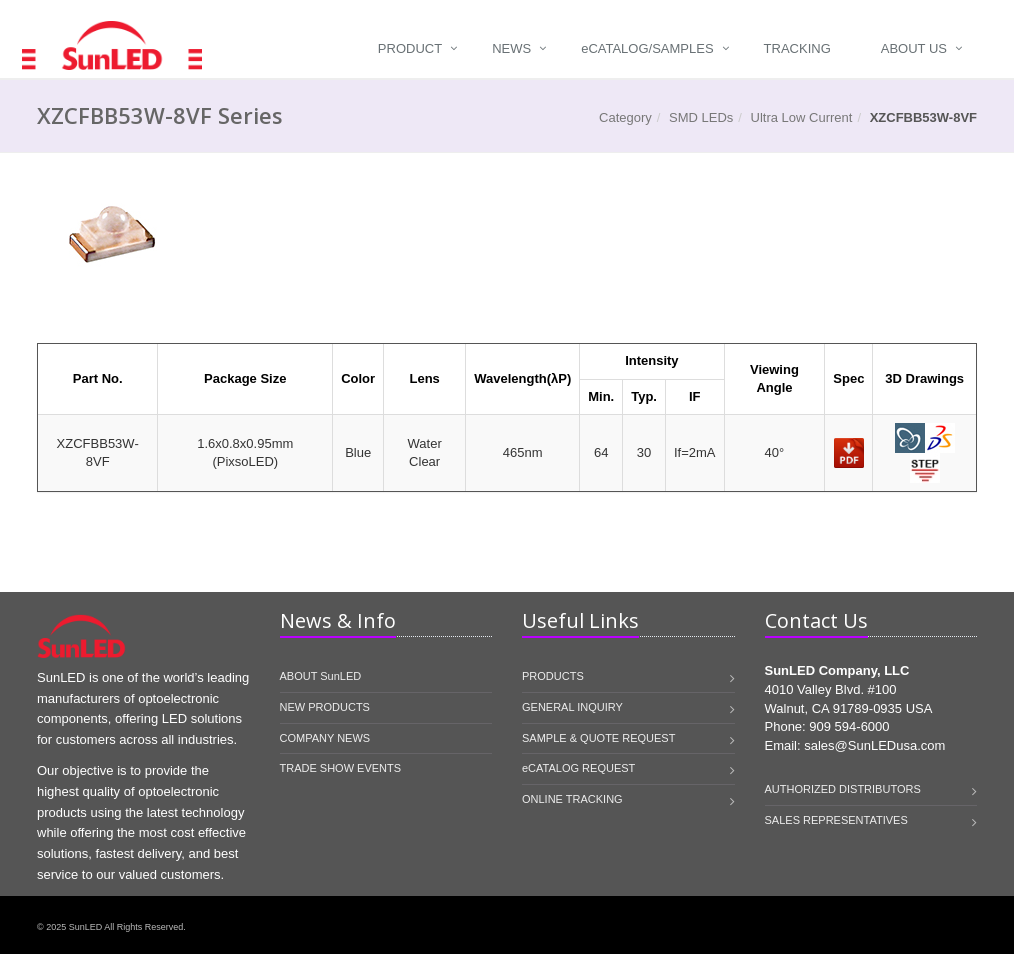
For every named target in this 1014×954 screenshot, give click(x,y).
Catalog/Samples (647, 48)
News (511, 48)
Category (625, 117)
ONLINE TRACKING (572, 799)
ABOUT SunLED (321, 676)
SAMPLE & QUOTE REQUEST (598, 738)
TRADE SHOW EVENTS (341, 768)
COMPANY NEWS (325, 738)
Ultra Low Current (802, 117)
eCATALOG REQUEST (578, 768)
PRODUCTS (553, 676)
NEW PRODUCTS (325, 707)
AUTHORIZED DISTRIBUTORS (843, 789)
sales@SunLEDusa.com (874, 745)
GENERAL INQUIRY (572, 707)
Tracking (797, 48)
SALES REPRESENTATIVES (836, 820)
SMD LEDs (701, 117)
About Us (914, 48)
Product (410, 48)
